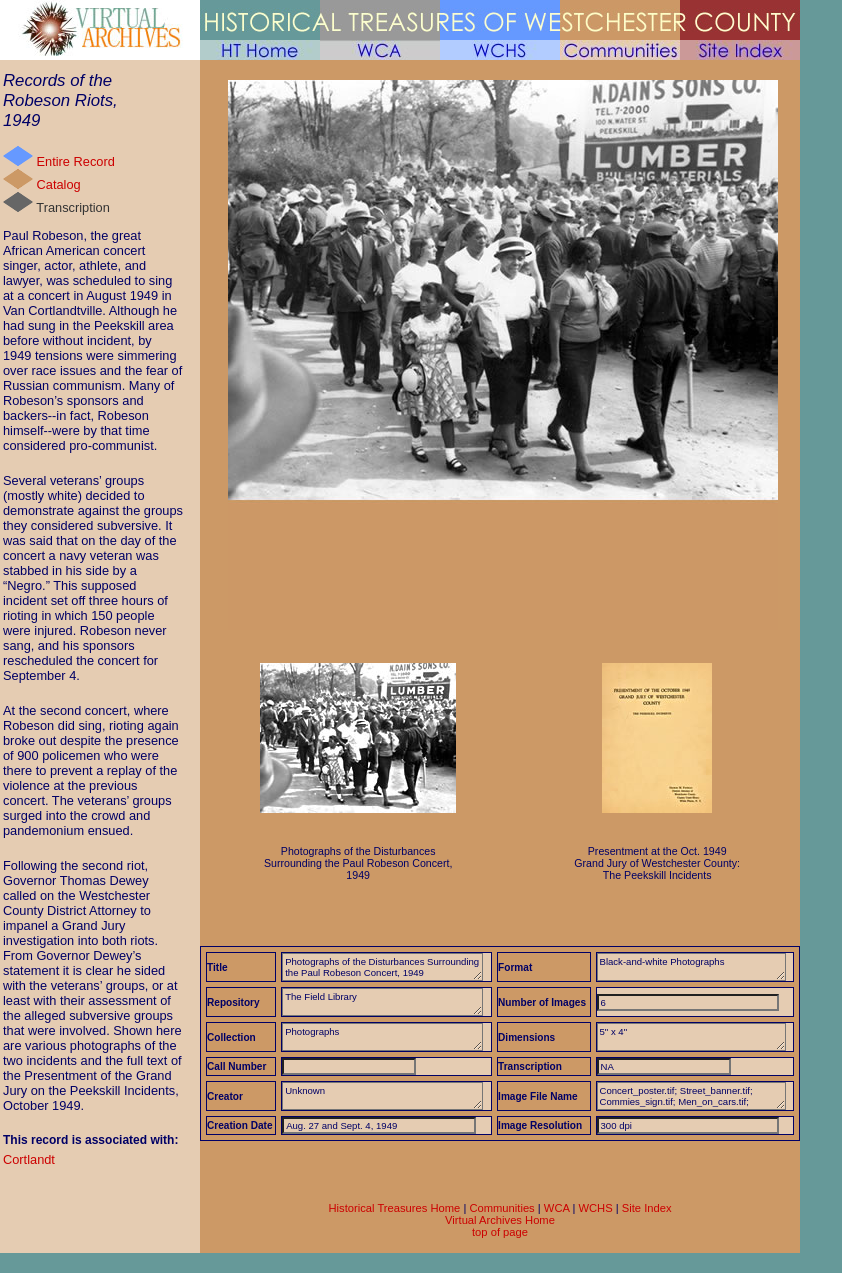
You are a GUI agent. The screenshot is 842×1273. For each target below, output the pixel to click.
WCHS (595, 1208)
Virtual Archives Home (500, 1220)
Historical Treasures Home (394, 1208)
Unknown (382, 1096)
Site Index (647, 1208)
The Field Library (382, 1002)
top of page (500, 1232)
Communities (501, 1208)
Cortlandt (29, 1159)
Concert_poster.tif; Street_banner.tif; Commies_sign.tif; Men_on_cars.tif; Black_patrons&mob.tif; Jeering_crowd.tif (691, 1096)
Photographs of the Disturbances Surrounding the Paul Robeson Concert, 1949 (382, 967)
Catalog (42, 180)
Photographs (382, 1037)
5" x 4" (691, 1037)
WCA (556, 1208)
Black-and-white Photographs (691, 967)
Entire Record (59, 157)
